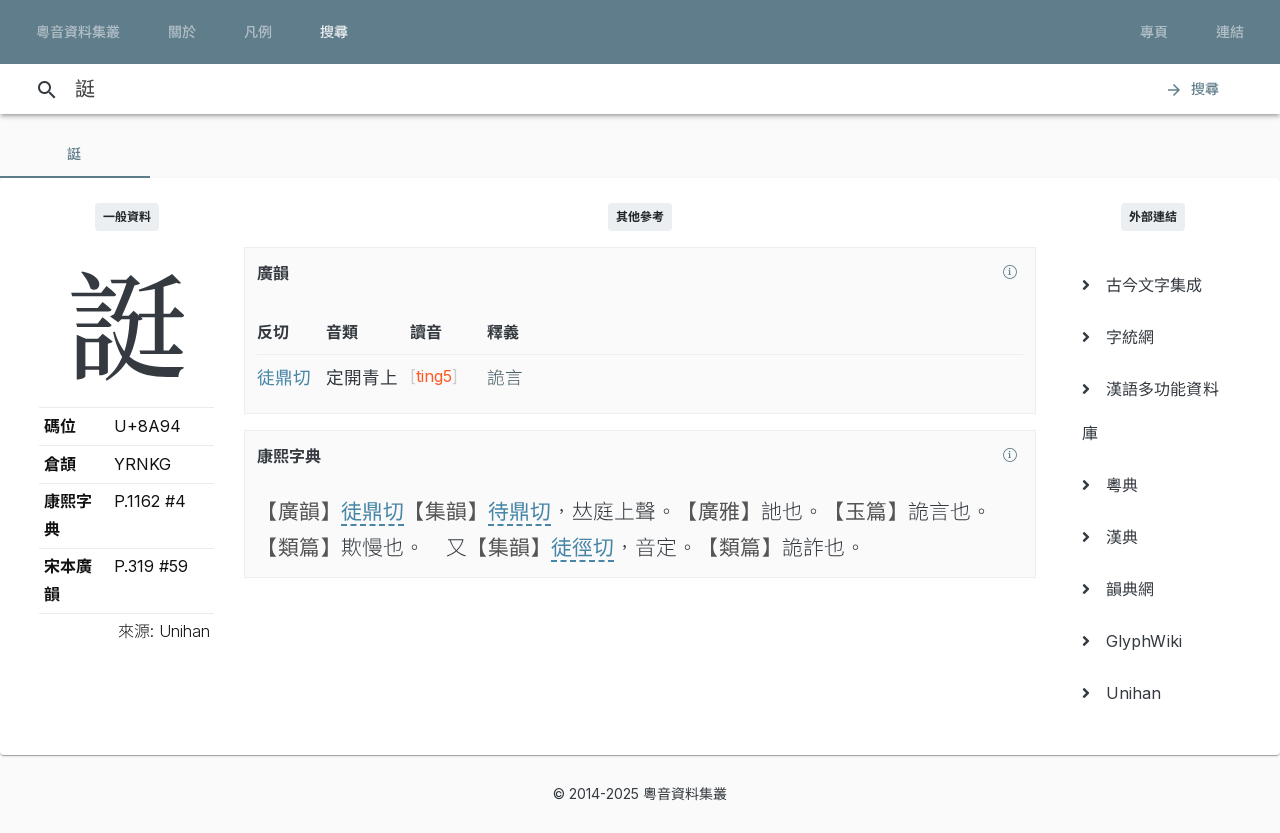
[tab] (75, 154)
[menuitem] (1153, 285)
